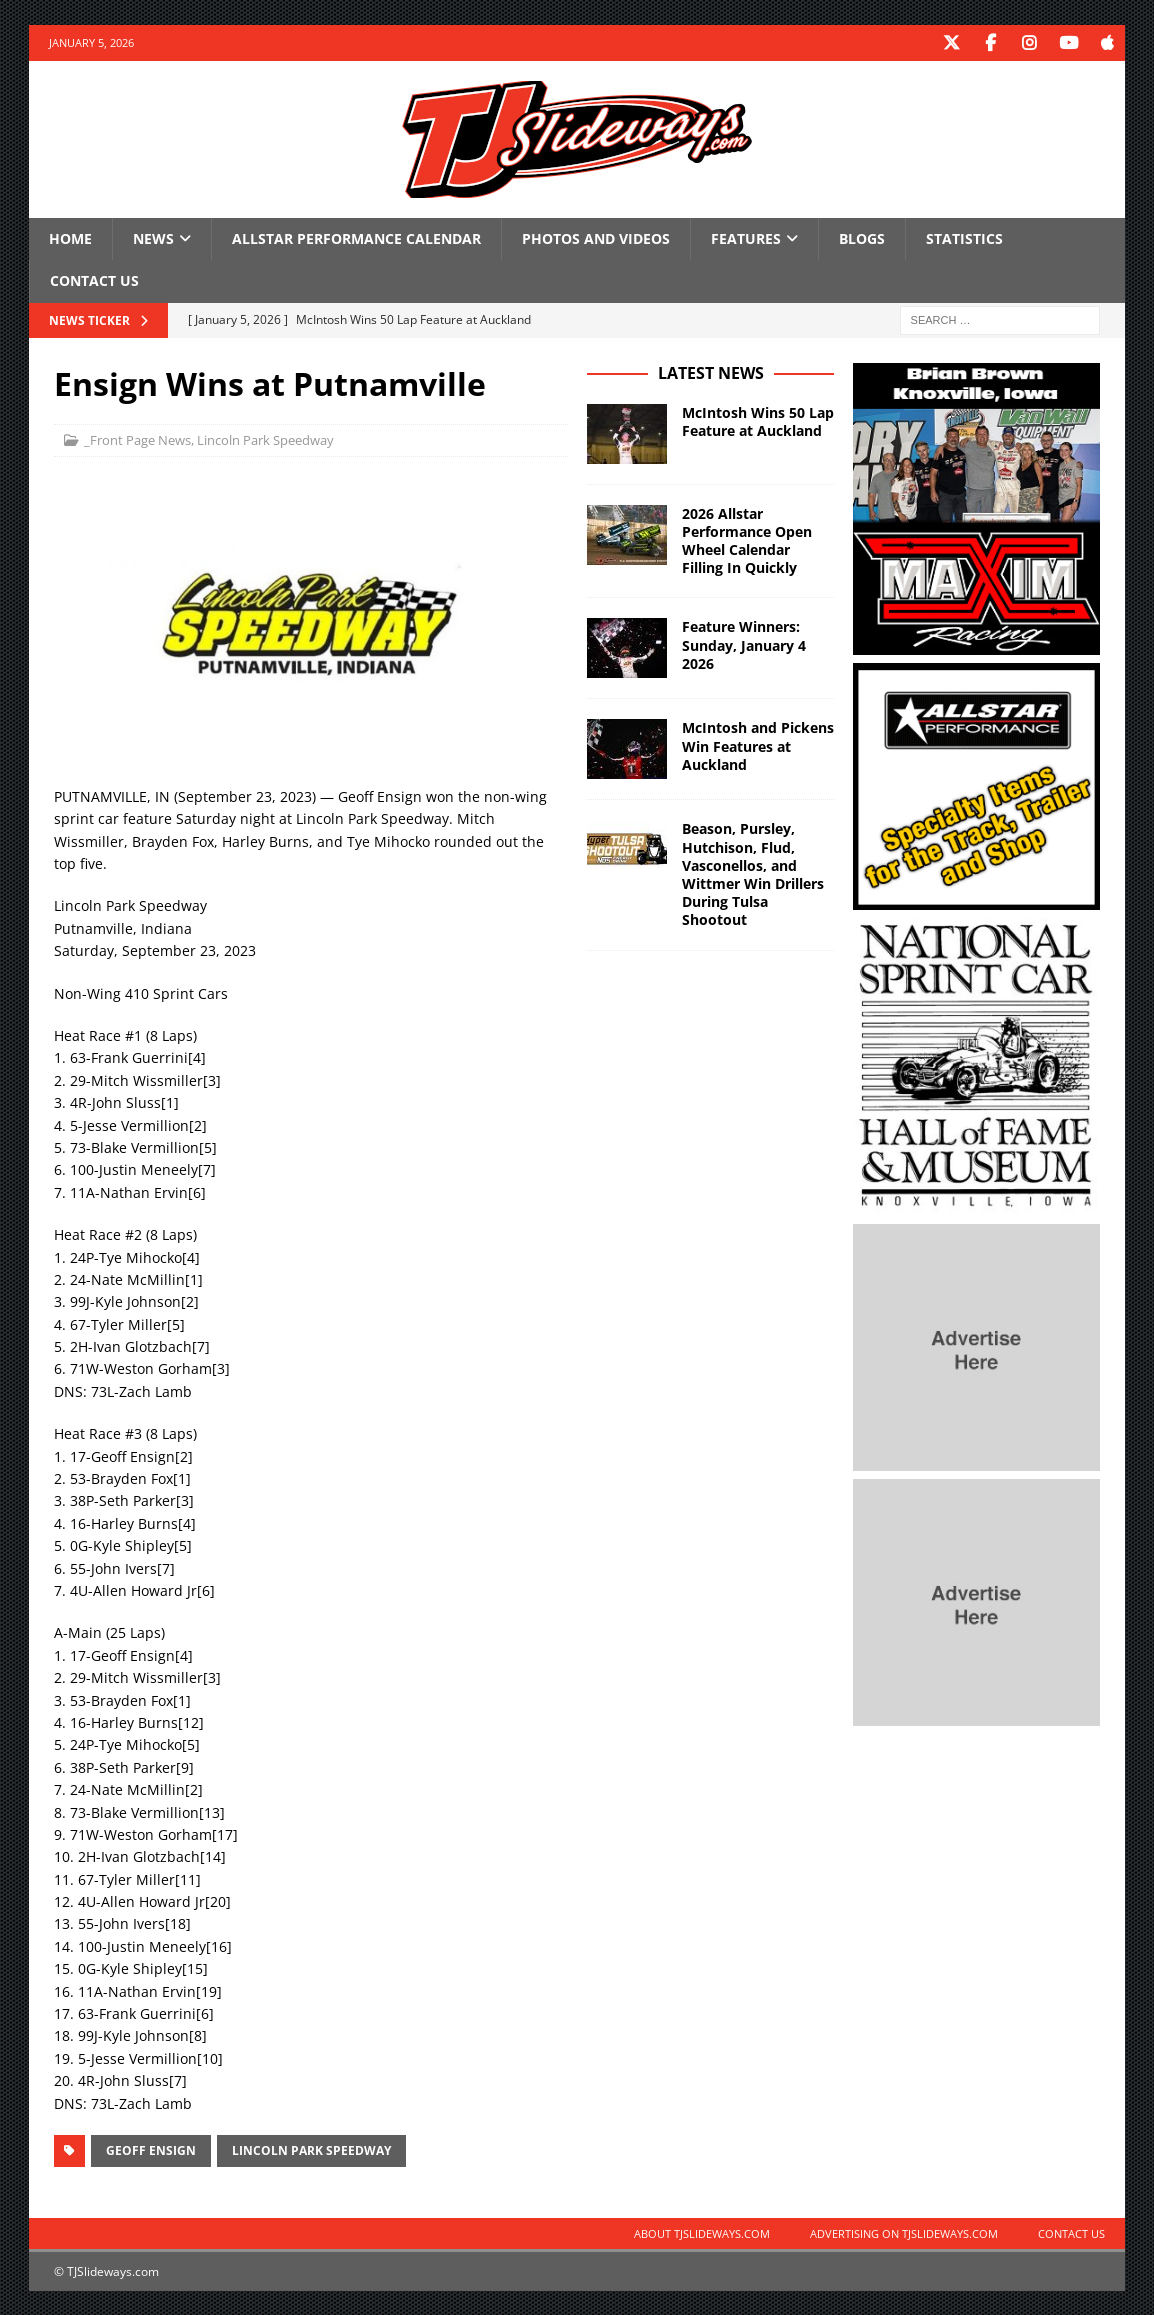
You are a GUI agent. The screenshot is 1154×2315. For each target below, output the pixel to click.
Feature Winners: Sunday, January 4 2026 (744, 643)
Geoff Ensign (151, 2149)
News (153, 237)
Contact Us (94, 279)
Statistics (964, 237)
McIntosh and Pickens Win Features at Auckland (758, 744)
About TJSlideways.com (702, 2232)
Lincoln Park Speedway (265, 439)
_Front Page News (137, 439)
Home (70, 237)
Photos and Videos (596, 237)
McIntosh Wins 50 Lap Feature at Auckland (758, 420)
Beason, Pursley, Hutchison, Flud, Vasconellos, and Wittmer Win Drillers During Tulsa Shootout (753, 873)
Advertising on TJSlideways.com (904, 2232)
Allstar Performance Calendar (356, 237)
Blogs (862, 237)
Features (746, 237)
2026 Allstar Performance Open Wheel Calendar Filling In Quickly (747, 540)
